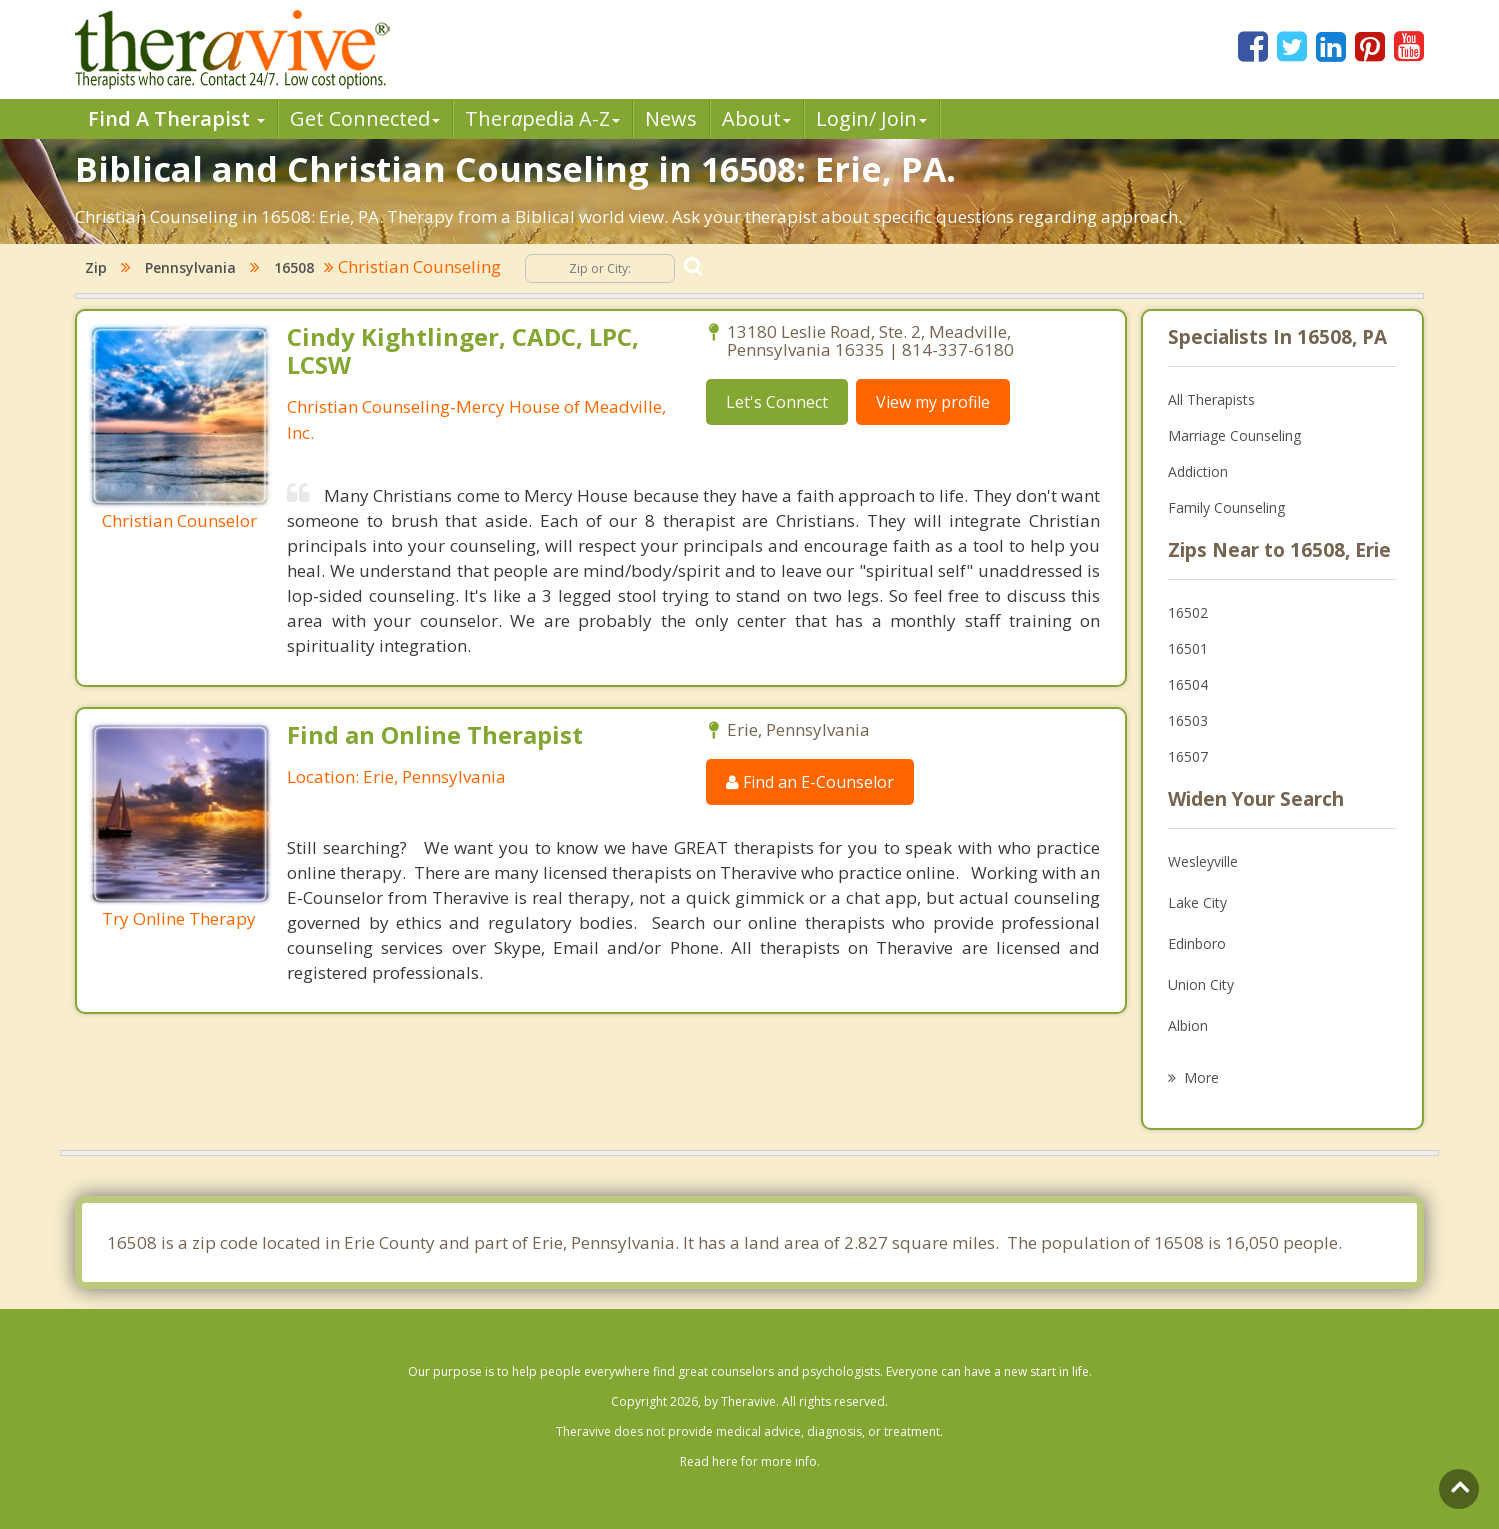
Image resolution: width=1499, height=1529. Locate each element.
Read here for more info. (750, 1461)
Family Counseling (1226, 507)
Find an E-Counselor (810, 782)
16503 (1188, 720)
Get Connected (365, 118)
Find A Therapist (176, 118)
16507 (1188, 756)
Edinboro (1197, 943)
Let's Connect (777, 402)
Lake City (1197, 902)
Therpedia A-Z (542, 118)
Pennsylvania (190, 267)
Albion (1188, 1025)
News (671, 118)
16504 (1188, 684)
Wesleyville (1203, 861)
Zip (96, 267)
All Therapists (1211, 399)
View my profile (933, 402)
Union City (1201, 984)
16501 (1188, 648)
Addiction (1198, 471)
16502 (1188, 612)
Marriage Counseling (1234, 435)
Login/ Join (871, 118)
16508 (294, 267)
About (756, 118)
